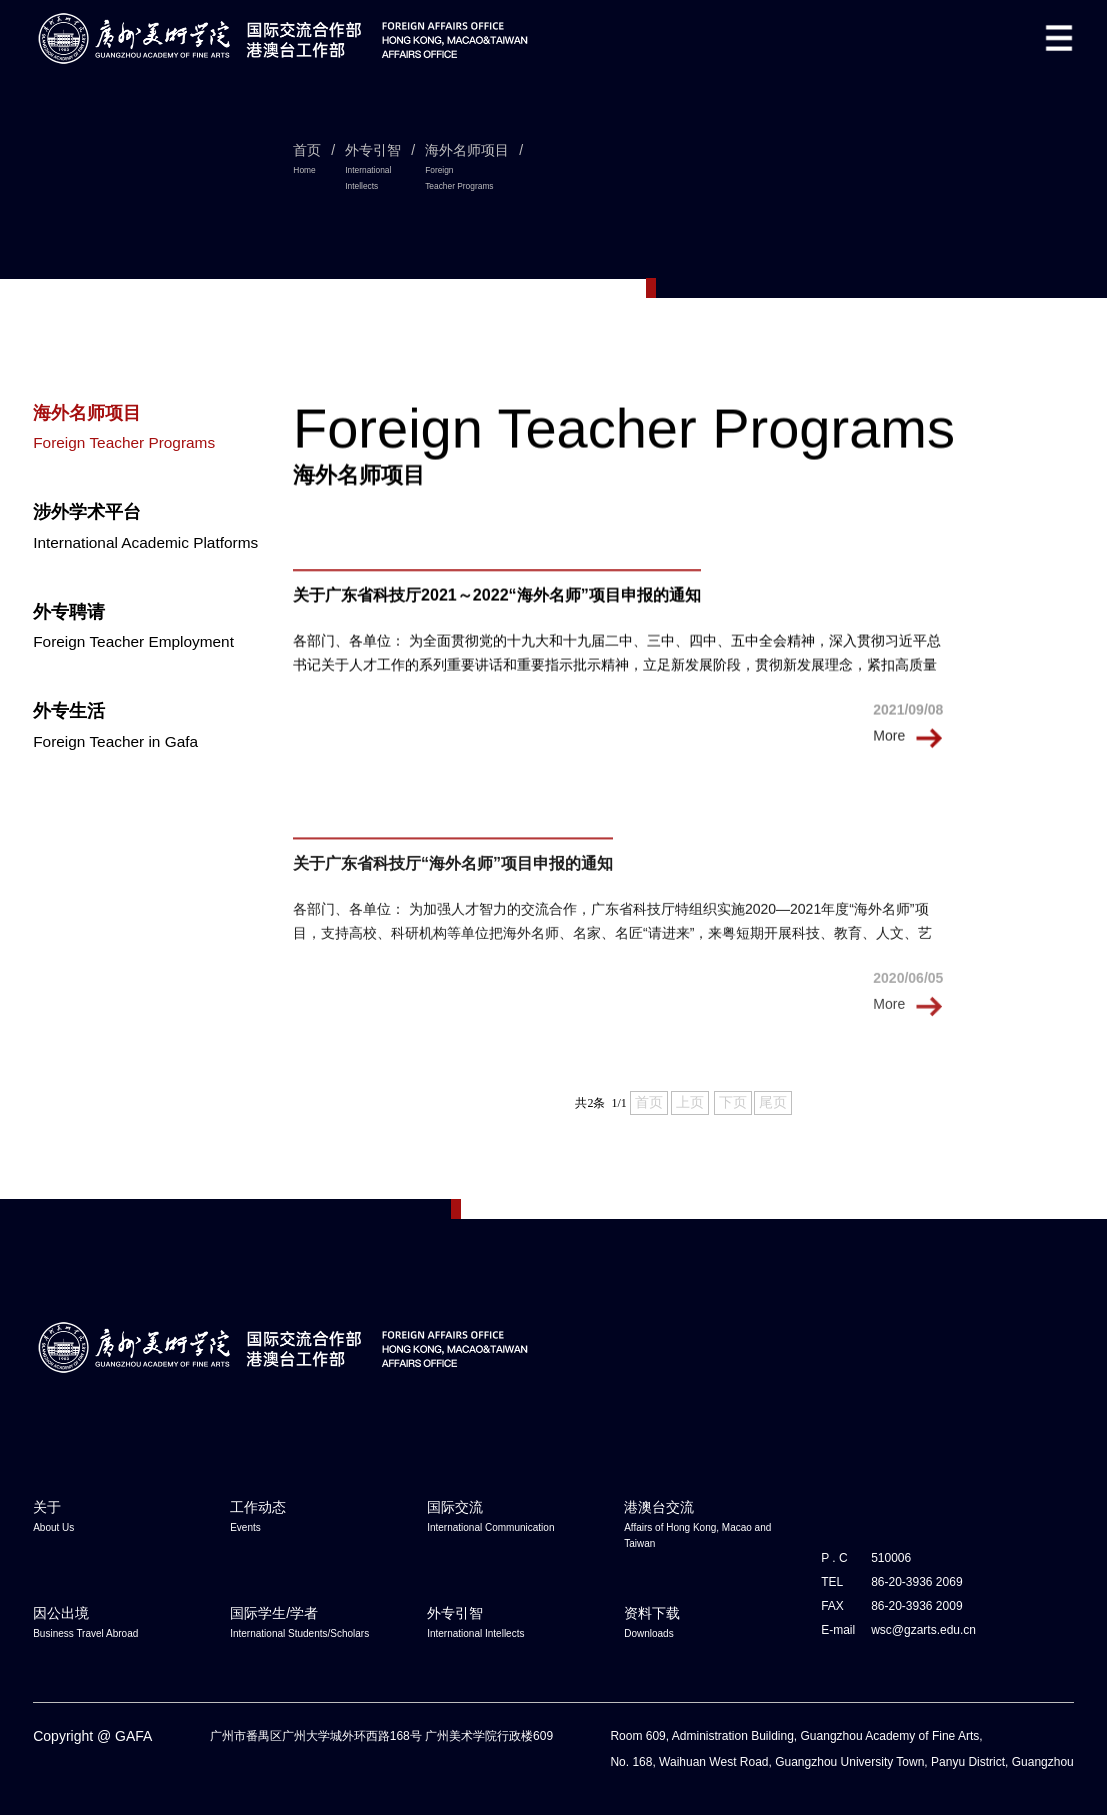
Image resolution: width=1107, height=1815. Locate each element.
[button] (1059, 38)
